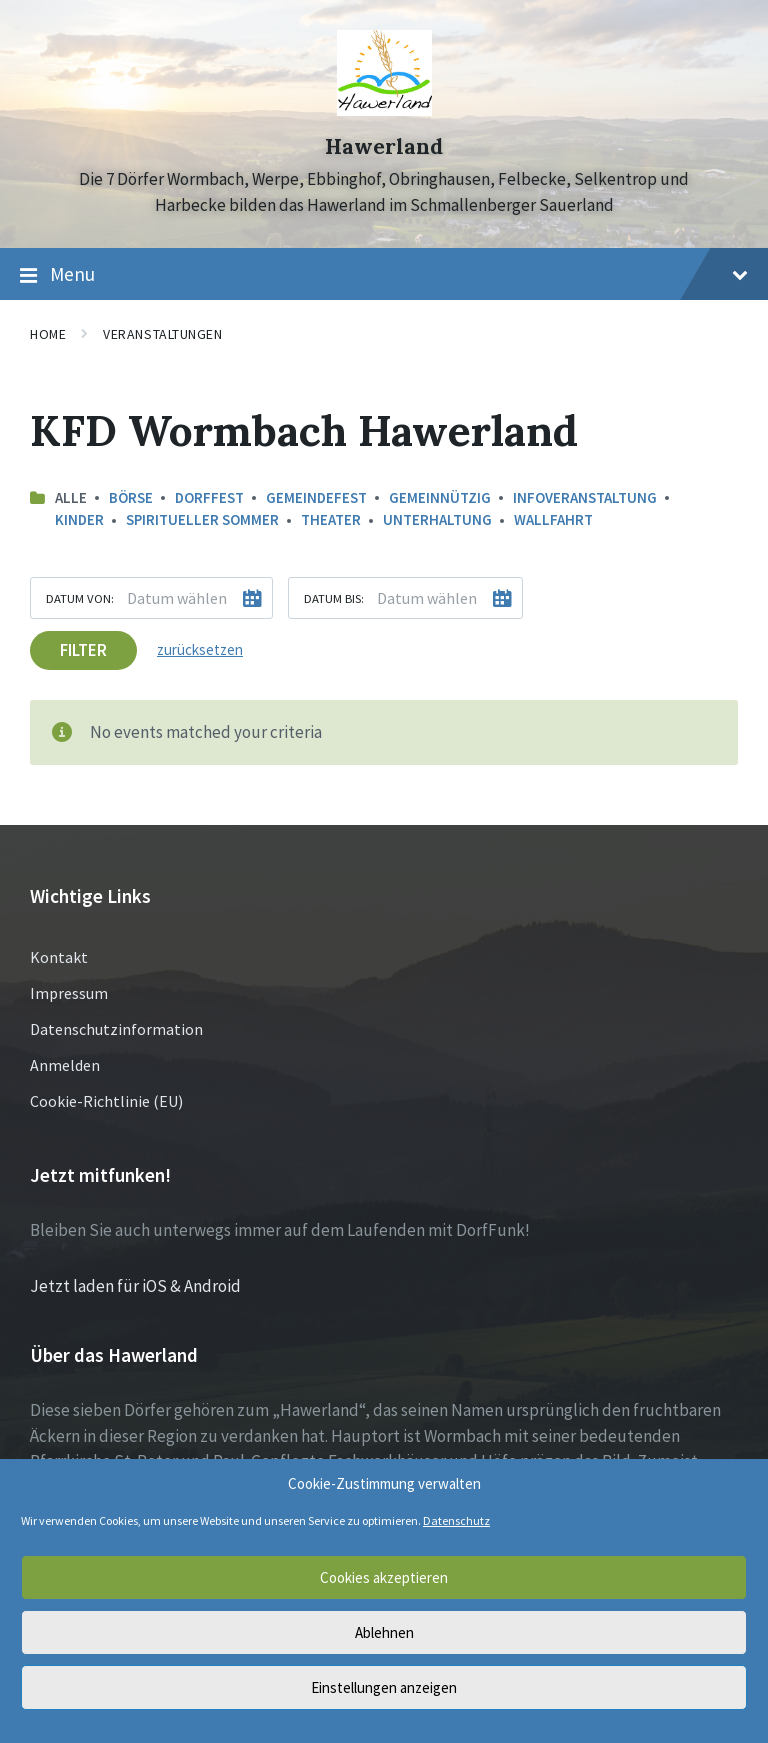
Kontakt (59, 957)
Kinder (79, 519)
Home (48, 334)
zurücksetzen (200, 649)
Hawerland (384, 146)
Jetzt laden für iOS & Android (135, 1286)
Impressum (69, 993)
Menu (384, 275)
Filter (83, 650)
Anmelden (65, 1065)
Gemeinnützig (440, 497)
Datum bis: (334, 598)
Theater (331, 519)
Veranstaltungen (162, 334)
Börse (131, 497)
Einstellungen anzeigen (384, 1687)
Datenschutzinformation (116, 1029)
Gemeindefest (316, 497)
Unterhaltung (437, 519)
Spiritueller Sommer (202, 519)
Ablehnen (384, 1632)
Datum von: (80, 598)
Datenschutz (456, 1520)
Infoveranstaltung (585, 497)
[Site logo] (384, 110)
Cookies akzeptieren (384, 1577)
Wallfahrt (553, 519)
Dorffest (209, 497)
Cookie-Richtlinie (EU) (106, 1101)
